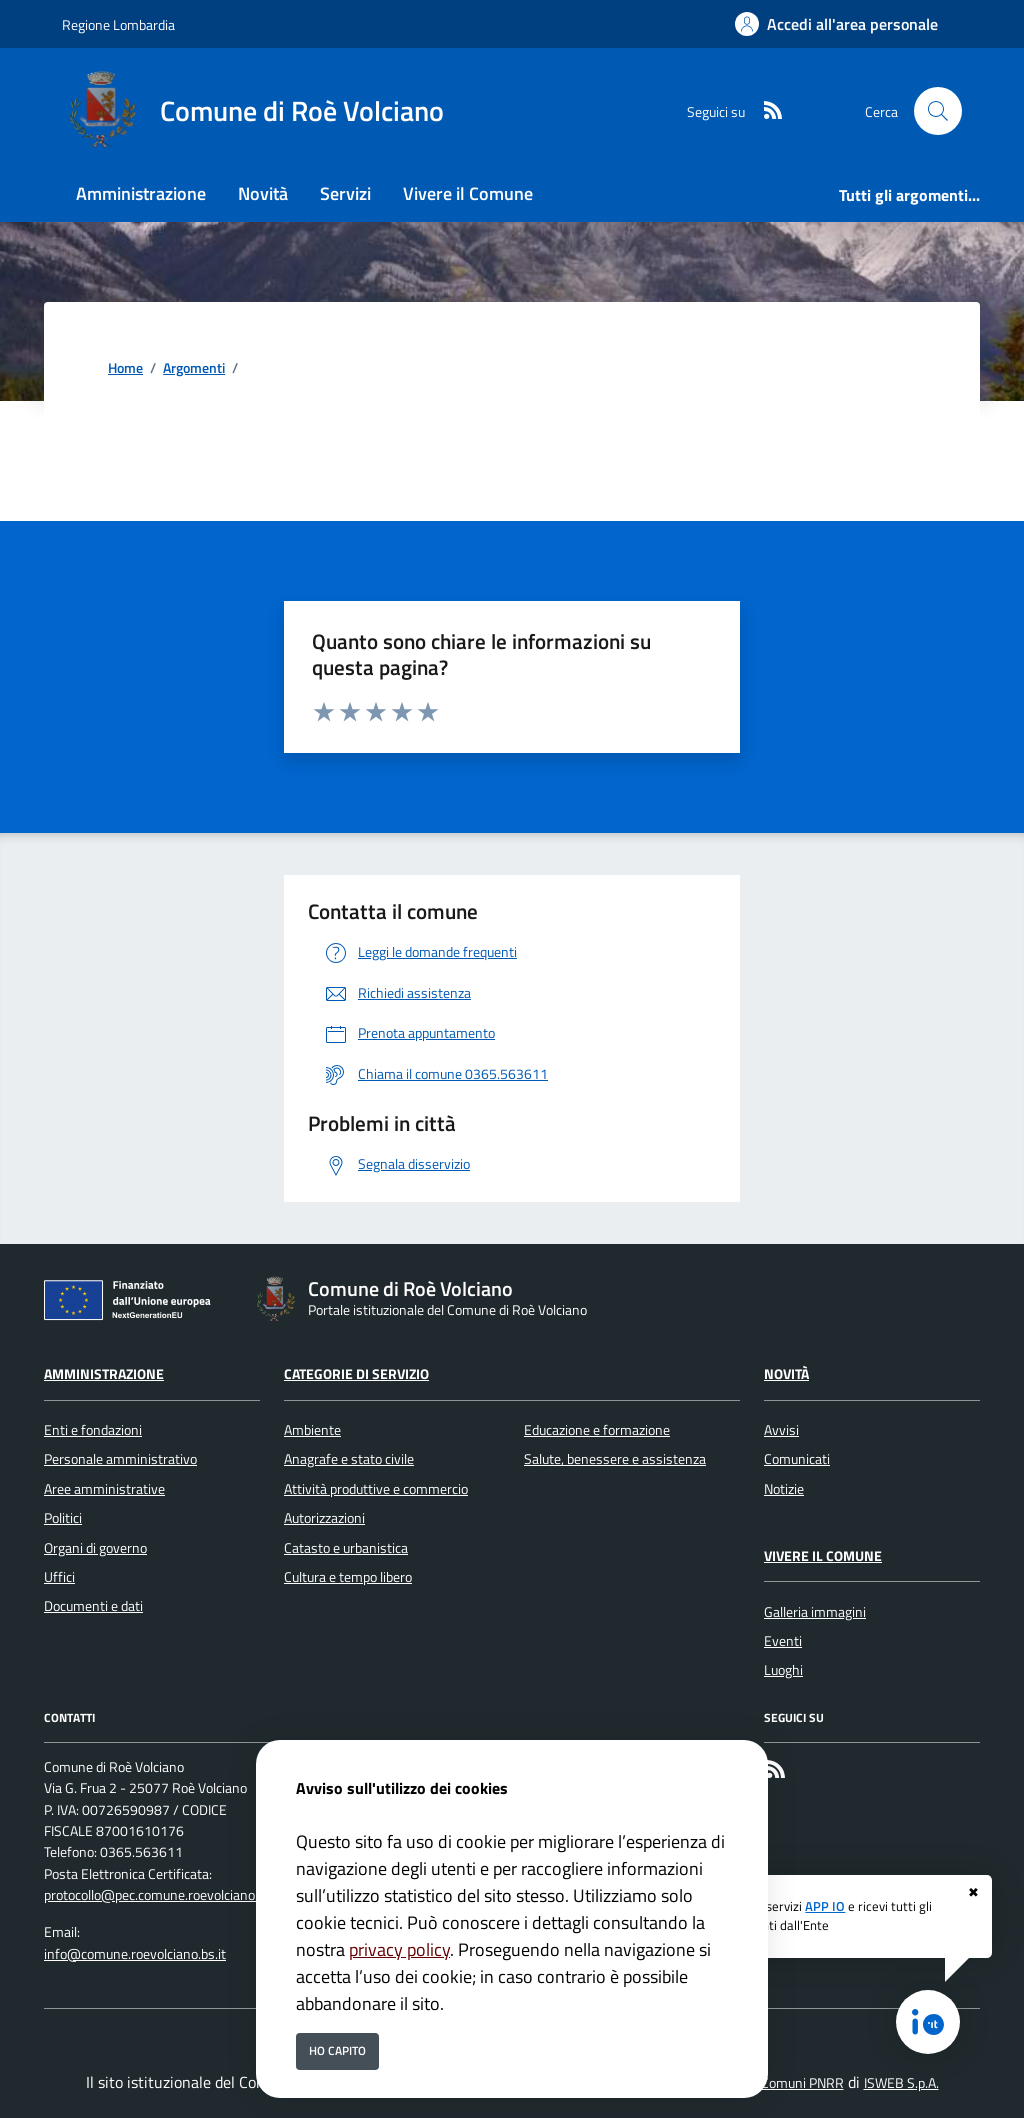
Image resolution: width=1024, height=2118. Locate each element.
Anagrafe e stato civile (349, 1459)
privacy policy (399, 1949)
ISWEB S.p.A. (901, 2083)
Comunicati (797, 1459)
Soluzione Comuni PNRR (773, 2083)
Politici (63, 1518)
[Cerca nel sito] (938, 111)
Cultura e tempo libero (348, 1577)
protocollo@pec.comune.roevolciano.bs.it (163, 1895)
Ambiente (312, 1430)
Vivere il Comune (823, 1556)
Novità (786, 1374)
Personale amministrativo (120, 1459)
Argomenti (194, 368)
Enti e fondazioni (93, 1430)
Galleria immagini (815, 1612)
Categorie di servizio (356, 1374)
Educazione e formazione (597, 1430)
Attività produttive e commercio (376, 1489)
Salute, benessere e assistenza (615, 1459)
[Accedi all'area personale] (836, 24)
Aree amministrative (104, 1489)
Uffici (59, 1577)
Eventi (783, 1641)
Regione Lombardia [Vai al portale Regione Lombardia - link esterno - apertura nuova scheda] (118, 24)
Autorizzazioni (324, 1518)
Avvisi (781, 1430)
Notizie (784, 1489)
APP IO (825, 1906)
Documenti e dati (93, 1606)
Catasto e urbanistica (346, 1548)
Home (125, 368)
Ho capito (337, 2050)
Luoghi (783, 1670)
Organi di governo (95, 1548)
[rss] (765, 111)
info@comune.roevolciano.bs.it (135, 1954)
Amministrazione (104, 1374)
